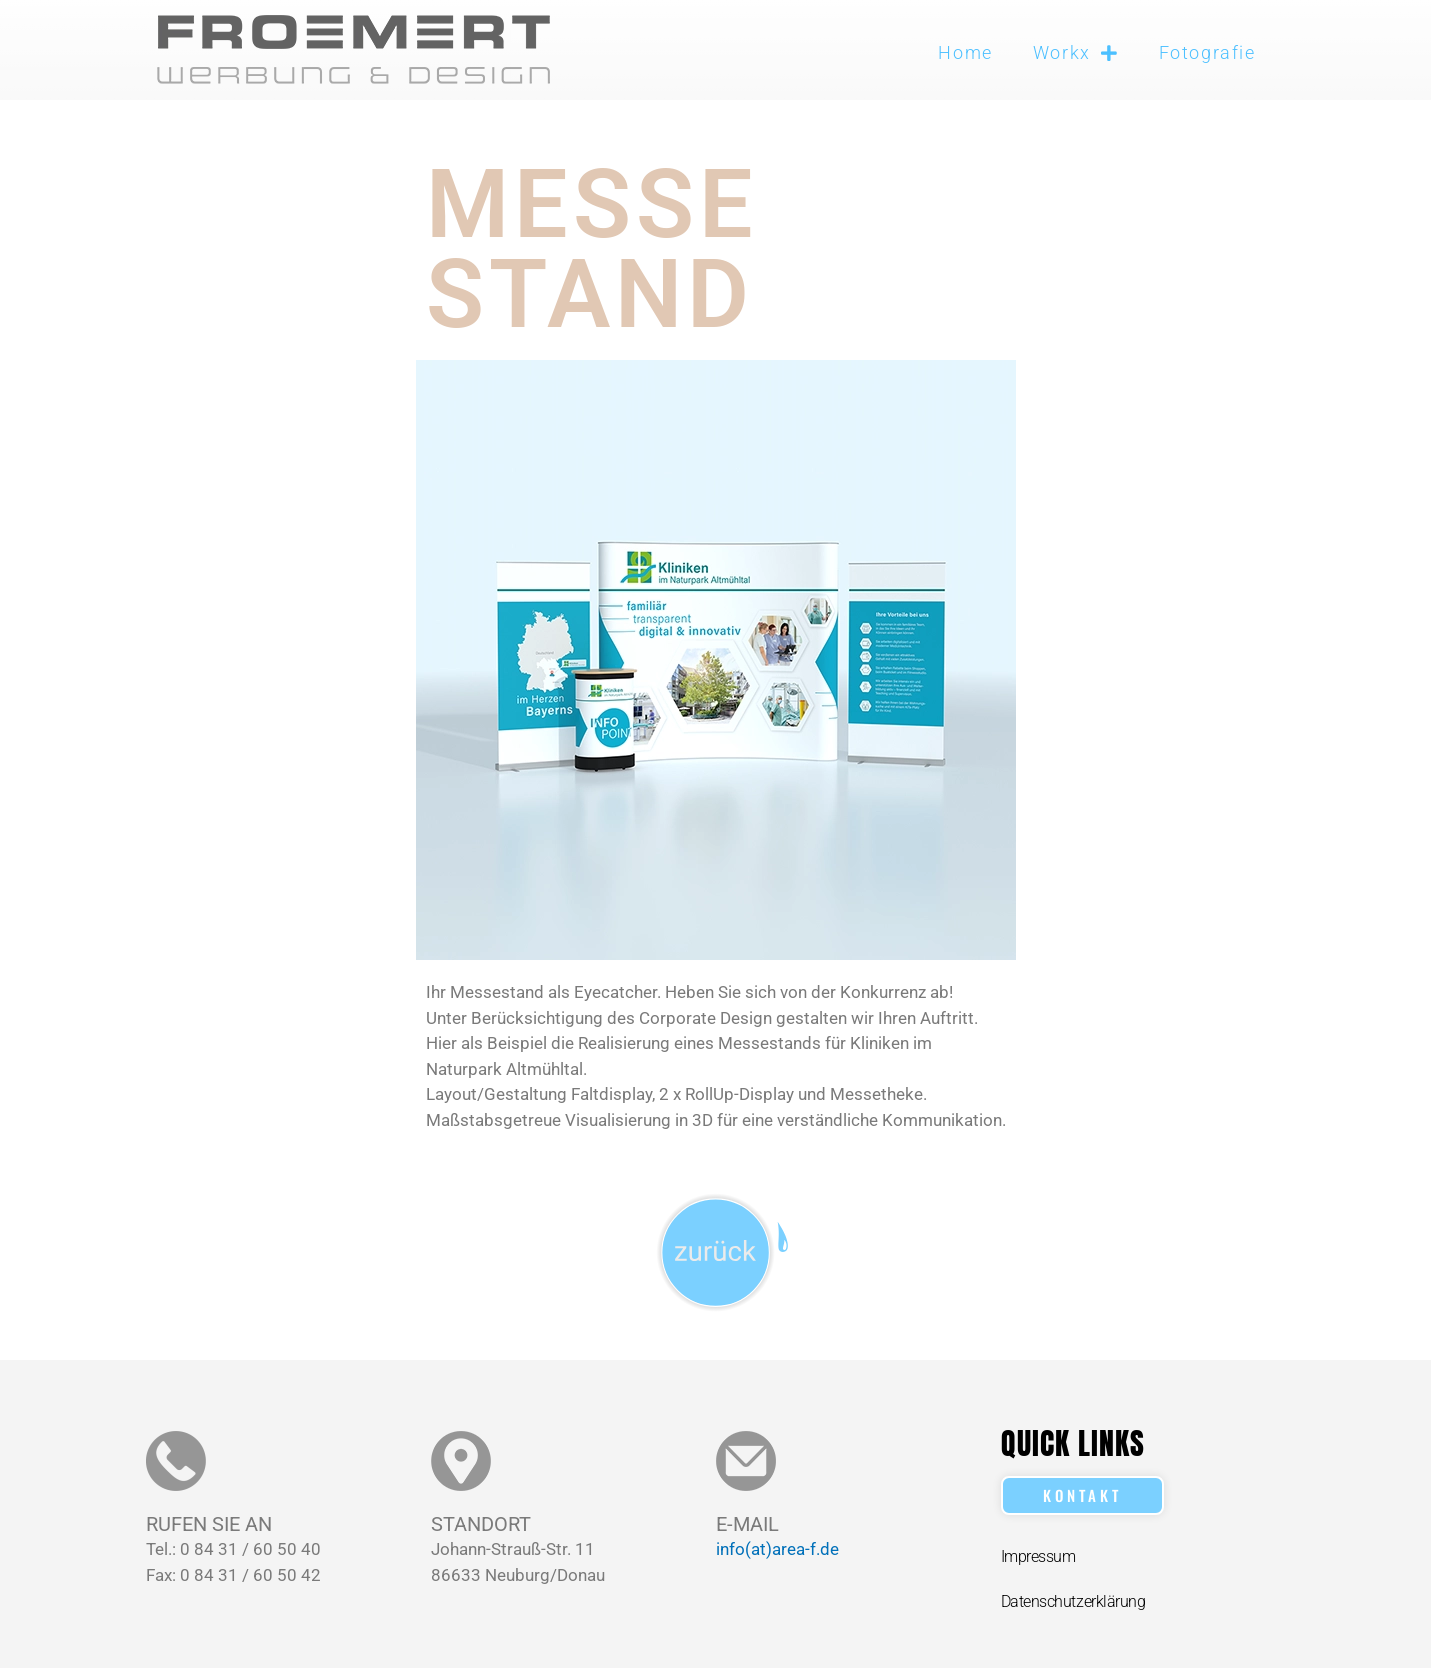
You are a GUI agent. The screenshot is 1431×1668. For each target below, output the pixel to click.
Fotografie (1207, 52)
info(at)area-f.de (777, 1549)
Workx (1076, 53)
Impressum (1038, 1556)
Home (965, 52)
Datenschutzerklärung (1073, 1601)
